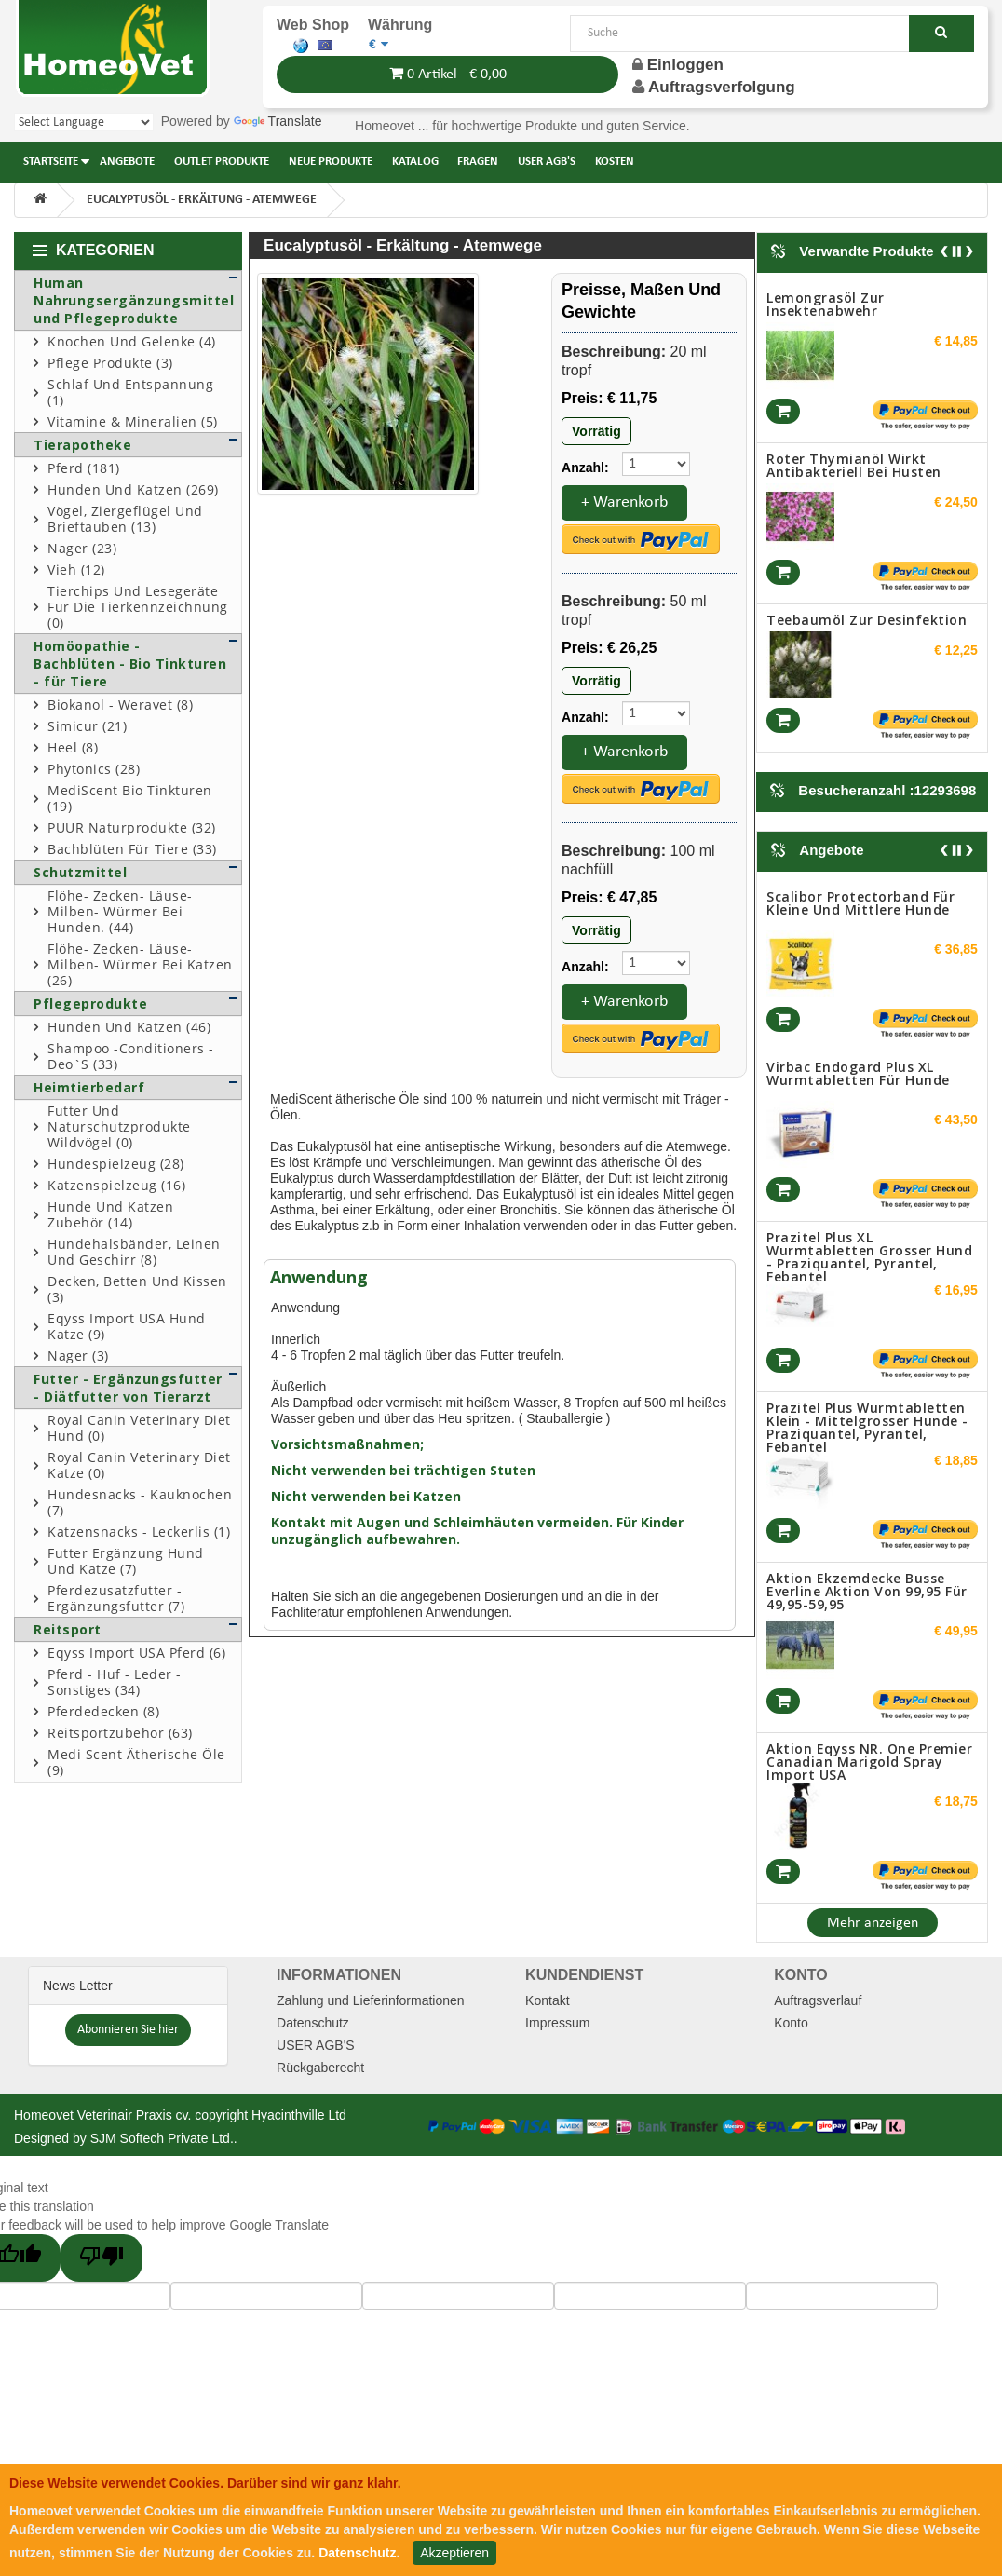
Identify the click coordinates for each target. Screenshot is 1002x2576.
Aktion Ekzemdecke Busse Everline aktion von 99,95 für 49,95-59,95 (867, 1591)
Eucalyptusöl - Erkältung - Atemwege (202, 200)
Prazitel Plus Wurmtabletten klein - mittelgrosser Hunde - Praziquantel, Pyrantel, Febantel (867, 1427)
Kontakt (547, 2000)
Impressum (557, 2022)
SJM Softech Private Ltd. (162, 2138)
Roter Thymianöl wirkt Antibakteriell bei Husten (853, 465)
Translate (278, 121)
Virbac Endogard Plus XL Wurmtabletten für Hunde (858, 1073)
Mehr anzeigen (872, 1923)
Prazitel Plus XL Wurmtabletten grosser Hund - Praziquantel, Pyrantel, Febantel (869, 1256)
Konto (791, 2022)
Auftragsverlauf (817, 2000)
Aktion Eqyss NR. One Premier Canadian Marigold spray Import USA (869, 1761)
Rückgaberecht (320, 2067)
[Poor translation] (101, 2258)
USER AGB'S (316, 2045)
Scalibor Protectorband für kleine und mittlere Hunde (860, 903)
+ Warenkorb (624, 502)
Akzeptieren (454, 2552)
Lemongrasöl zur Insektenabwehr (825, 304)
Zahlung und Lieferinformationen (371, 2000)
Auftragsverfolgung (721, 87)
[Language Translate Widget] (84, 122)
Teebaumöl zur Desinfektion (866, 620)
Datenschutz (313, 2022)
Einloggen (678, 65)
